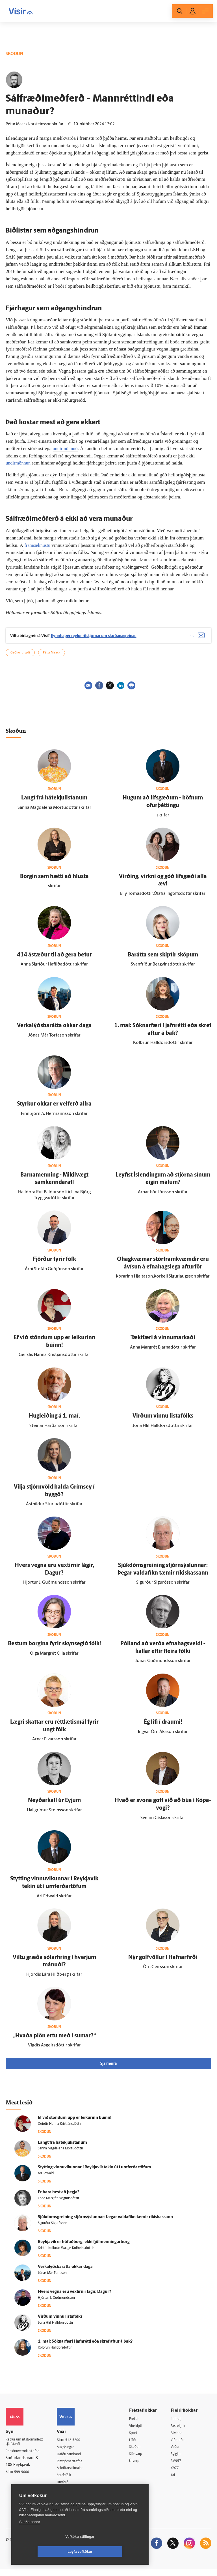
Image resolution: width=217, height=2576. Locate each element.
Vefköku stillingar (46, 2552)
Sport (137, 2438)
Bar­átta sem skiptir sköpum (163, 960)
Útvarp (138, 2467)
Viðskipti (140, 2431)
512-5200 (78, 2445)
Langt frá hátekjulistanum (54, 803)
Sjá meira (108, 2069)
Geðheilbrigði (20, 657)
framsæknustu (37, 545)
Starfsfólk (69, 2481)
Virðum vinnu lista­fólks (163, 1421)
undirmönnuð (66, 448)
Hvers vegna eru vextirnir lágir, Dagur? (74, 2297)
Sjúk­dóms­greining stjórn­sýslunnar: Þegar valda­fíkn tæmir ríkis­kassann (105, 2222)
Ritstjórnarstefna (76, 2467)
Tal (175, 2482)
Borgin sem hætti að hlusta (54, 881)
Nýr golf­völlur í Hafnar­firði (163, 1962)
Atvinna (179, 2438)
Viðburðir (181, 2446)
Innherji (179, 2424)
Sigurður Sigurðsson (52, 2228)
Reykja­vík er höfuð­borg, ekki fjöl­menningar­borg (84, 2247)
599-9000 (22, 2479)
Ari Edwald (46, 2178)
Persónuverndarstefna (25, 2457)
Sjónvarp (140, 2460)
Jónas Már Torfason (52, 2278)
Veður (178, 2453)
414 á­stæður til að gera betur (54, 960)
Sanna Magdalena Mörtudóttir (60, 2153)
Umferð (68, 2488)
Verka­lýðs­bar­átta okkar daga (54, 1031)
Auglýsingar (71, 2452)
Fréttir (138, 2424)
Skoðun (139, 2453)
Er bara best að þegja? (58, 2197)
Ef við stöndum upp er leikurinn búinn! (74, 2123)
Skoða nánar (29, 2537)
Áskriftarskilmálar (76, 2474)
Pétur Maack (51, 657)
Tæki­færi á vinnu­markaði (163, 1343)
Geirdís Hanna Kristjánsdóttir (59, 2128)
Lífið (137, 2446)
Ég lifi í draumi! (163, 1727)
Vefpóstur (70, 2496)
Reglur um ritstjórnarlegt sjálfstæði (27, 2448)
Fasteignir (181, 2431)
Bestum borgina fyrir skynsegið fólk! (54, 1649)
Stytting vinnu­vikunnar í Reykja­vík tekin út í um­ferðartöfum (94, 2172)
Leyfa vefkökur (113, 2552)
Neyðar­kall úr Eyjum (54, 1806)
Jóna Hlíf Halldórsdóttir (55, 2327)
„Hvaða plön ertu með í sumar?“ (54, 2041)
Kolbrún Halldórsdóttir (55, 2352)
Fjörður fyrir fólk (54, 1264)
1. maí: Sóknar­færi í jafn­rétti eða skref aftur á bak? (85, 2346)
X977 (177, 2474)
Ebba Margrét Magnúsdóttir (58, 2203)
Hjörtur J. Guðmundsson (56, 2302)
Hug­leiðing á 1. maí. (54, 1421)
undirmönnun (19, 463)
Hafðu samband (75, 2459)
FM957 (179, 2467)
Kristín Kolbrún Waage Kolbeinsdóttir (66, 2253)
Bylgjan (179, 2460)
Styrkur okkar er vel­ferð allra (54, 1109)
